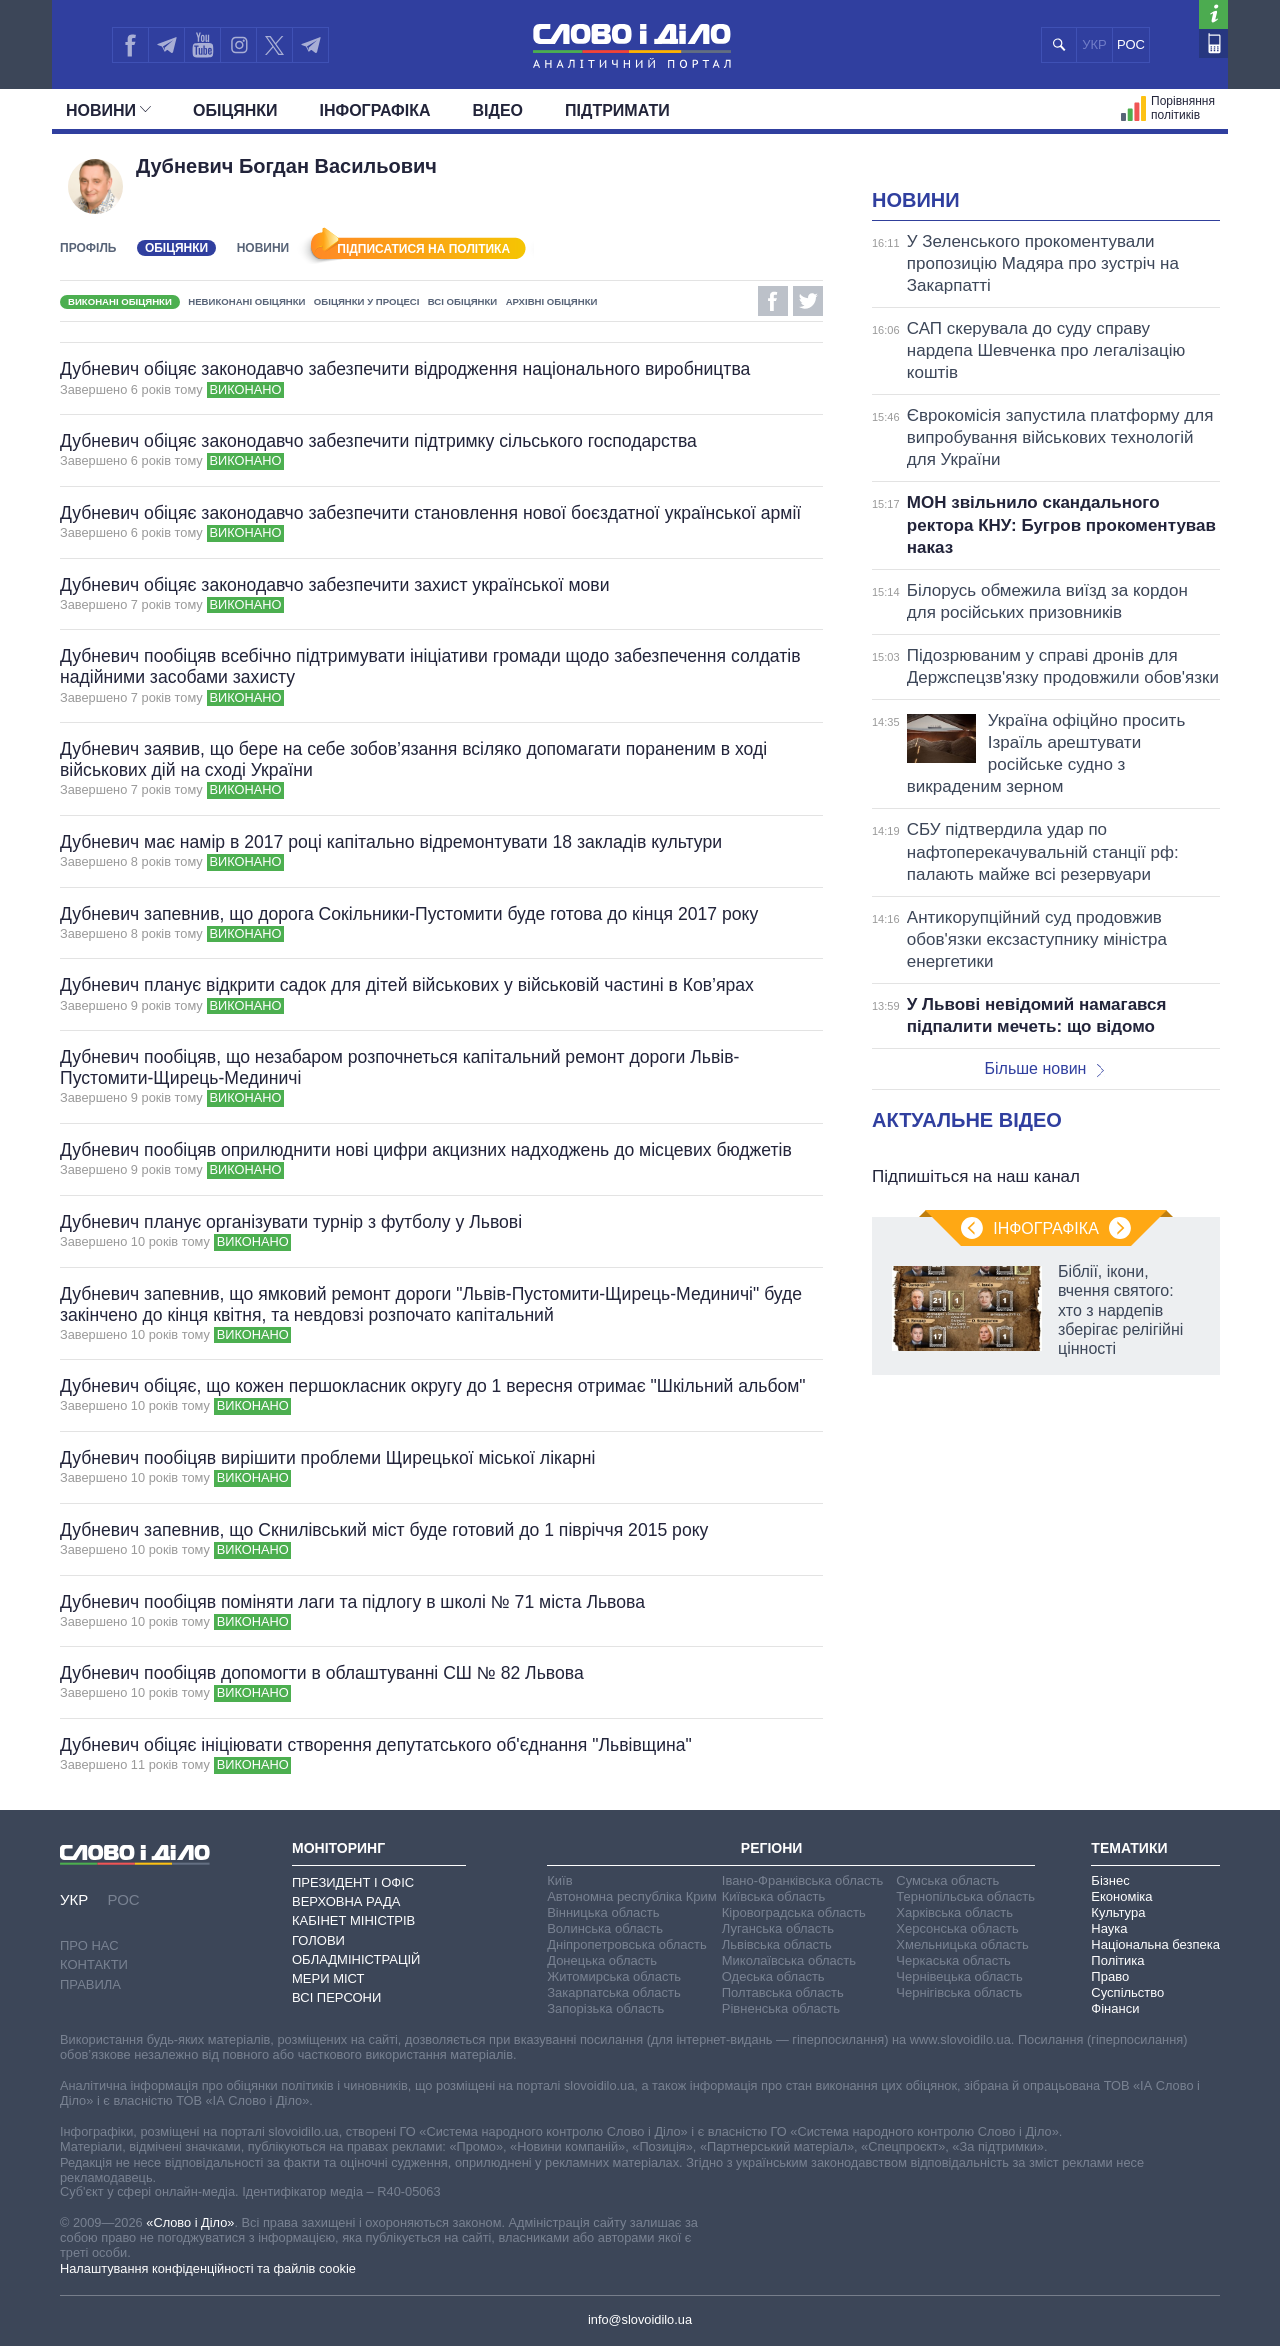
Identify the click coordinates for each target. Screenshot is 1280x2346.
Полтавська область (783, 1992)
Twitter (808, 301)
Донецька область (602, 1960)
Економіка (1121, 1896)
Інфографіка (375, 110)
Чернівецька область (959, 1976)
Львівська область (777, 1944)
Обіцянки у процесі (367, 301)
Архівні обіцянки (552, 301)
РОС (1131, 44)
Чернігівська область (959, 1992)
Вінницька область (603, 1912)
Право (1110, 1976)
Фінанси (1115, 2008)
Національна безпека (1155, 1944)
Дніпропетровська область (627, 1944)
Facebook (773, 301)
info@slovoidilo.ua (640, 2319)
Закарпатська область (614, 1992)
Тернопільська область (965, 1896)
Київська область (773, 1896)
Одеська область (773, 1976)
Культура (1118, 1912)
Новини (108, 110)
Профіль (88, 248)
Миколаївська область (789, 1960)
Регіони (772, 1848)
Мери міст (328, 1978)
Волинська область (605, 1928)
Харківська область (954, 1912)
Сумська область (947, 1880)
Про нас (89, 1945)
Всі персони (336, 1997)
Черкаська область (953, 1960)
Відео (498, 110)
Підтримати (617, 110)
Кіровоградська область (794, 1912)
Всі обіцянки (462, 301)
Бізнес (1110, 1880)
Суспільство (1127, 1992)
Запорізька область (605, 2008)
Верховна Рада (346, 1901)
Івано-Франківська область (802, 1880)
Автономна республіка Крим (632, 1896)
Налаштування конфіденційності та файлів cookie (208, 2268)
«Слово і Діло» (190, 2222)
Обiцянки (235, 110)
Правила (90, 1984)
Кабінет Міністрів (353, 1920)
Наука (1109, 1928)
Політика (1117, 1960)
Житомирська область (614, 1976)
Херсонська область (957, 1928)
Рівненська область (781, 2008)
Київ (559, 1880)
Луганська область (778, 1928)
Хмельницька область (962, 1944)
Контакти (94, 1964)
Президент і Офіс (353, 1882)
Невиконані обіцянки (246, 301)
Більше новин (1044, 1068)
